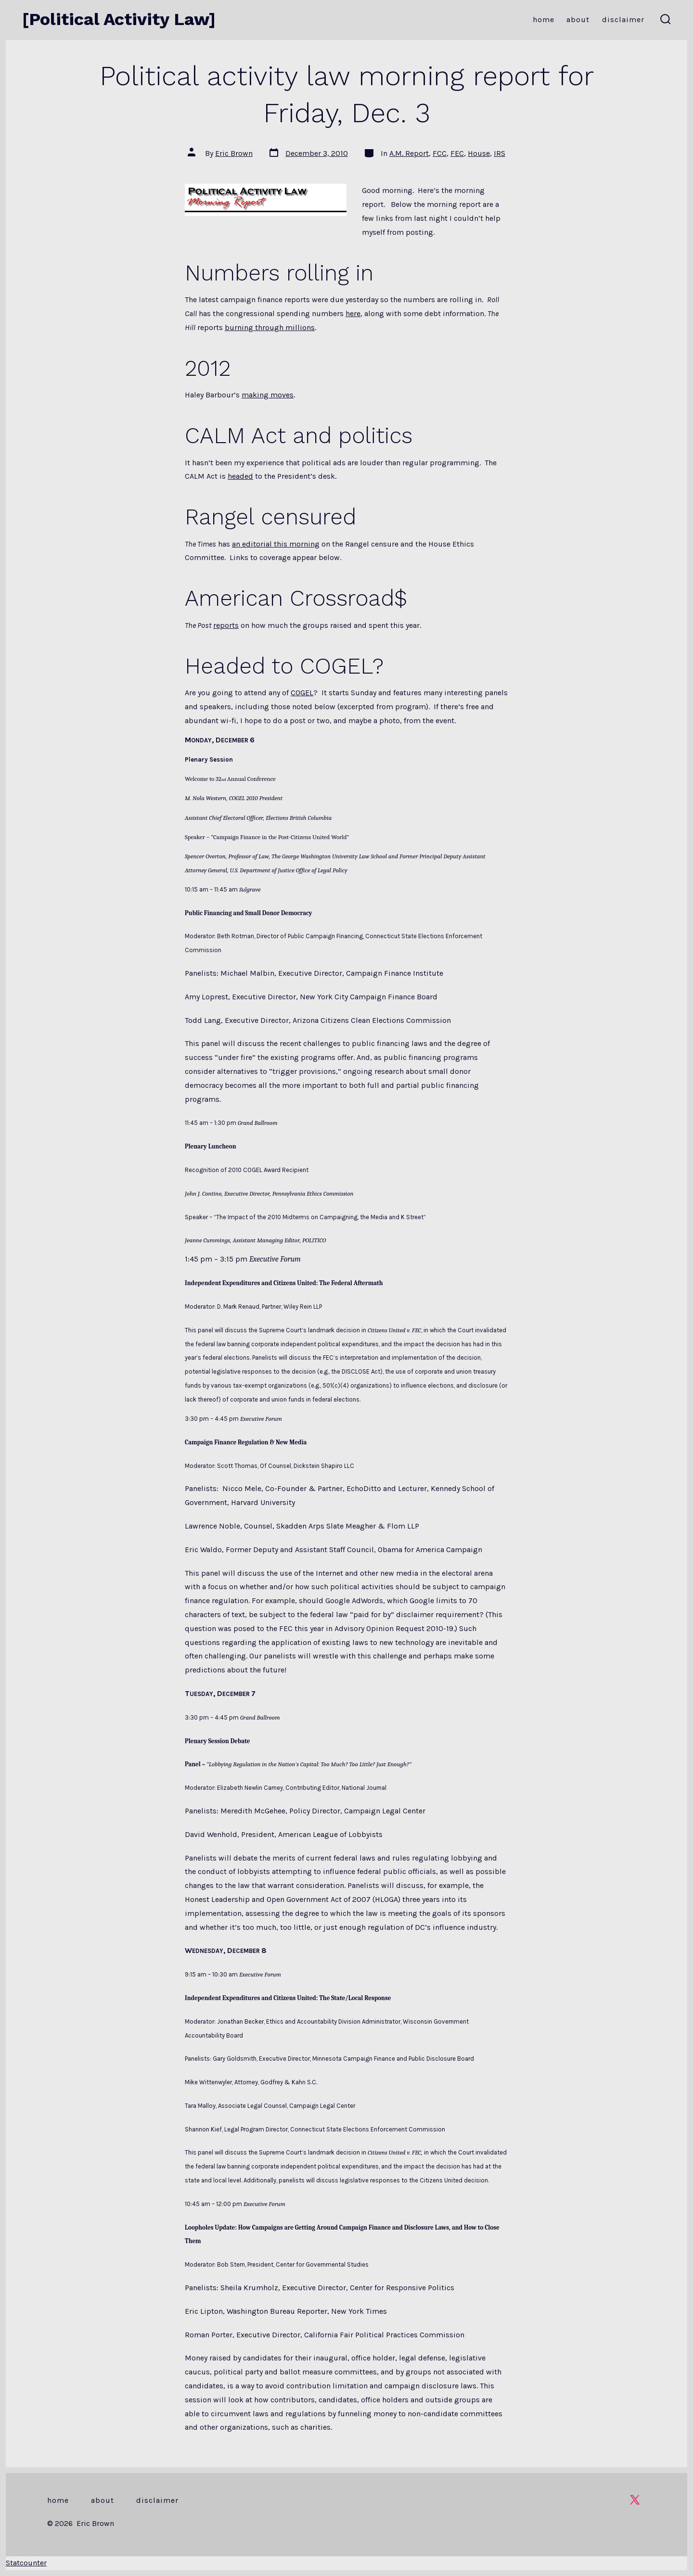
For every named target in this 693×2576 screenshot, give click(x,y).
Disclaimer (623, 19)
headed (240, 476)
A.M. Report (409, 153)
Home (543, 19)
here (353, 313)
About (578, 19)
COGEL (302, 692)
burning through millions (270, 327)
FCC (440, 153)
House (479, 153)
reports (226, 625)
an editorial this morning (276, 543)
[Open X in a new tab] (635, 2499)
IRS (499, 153)
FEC (457, 153)
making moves (268, 394)
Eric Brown (234, 153)
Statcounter (26, 2562)
